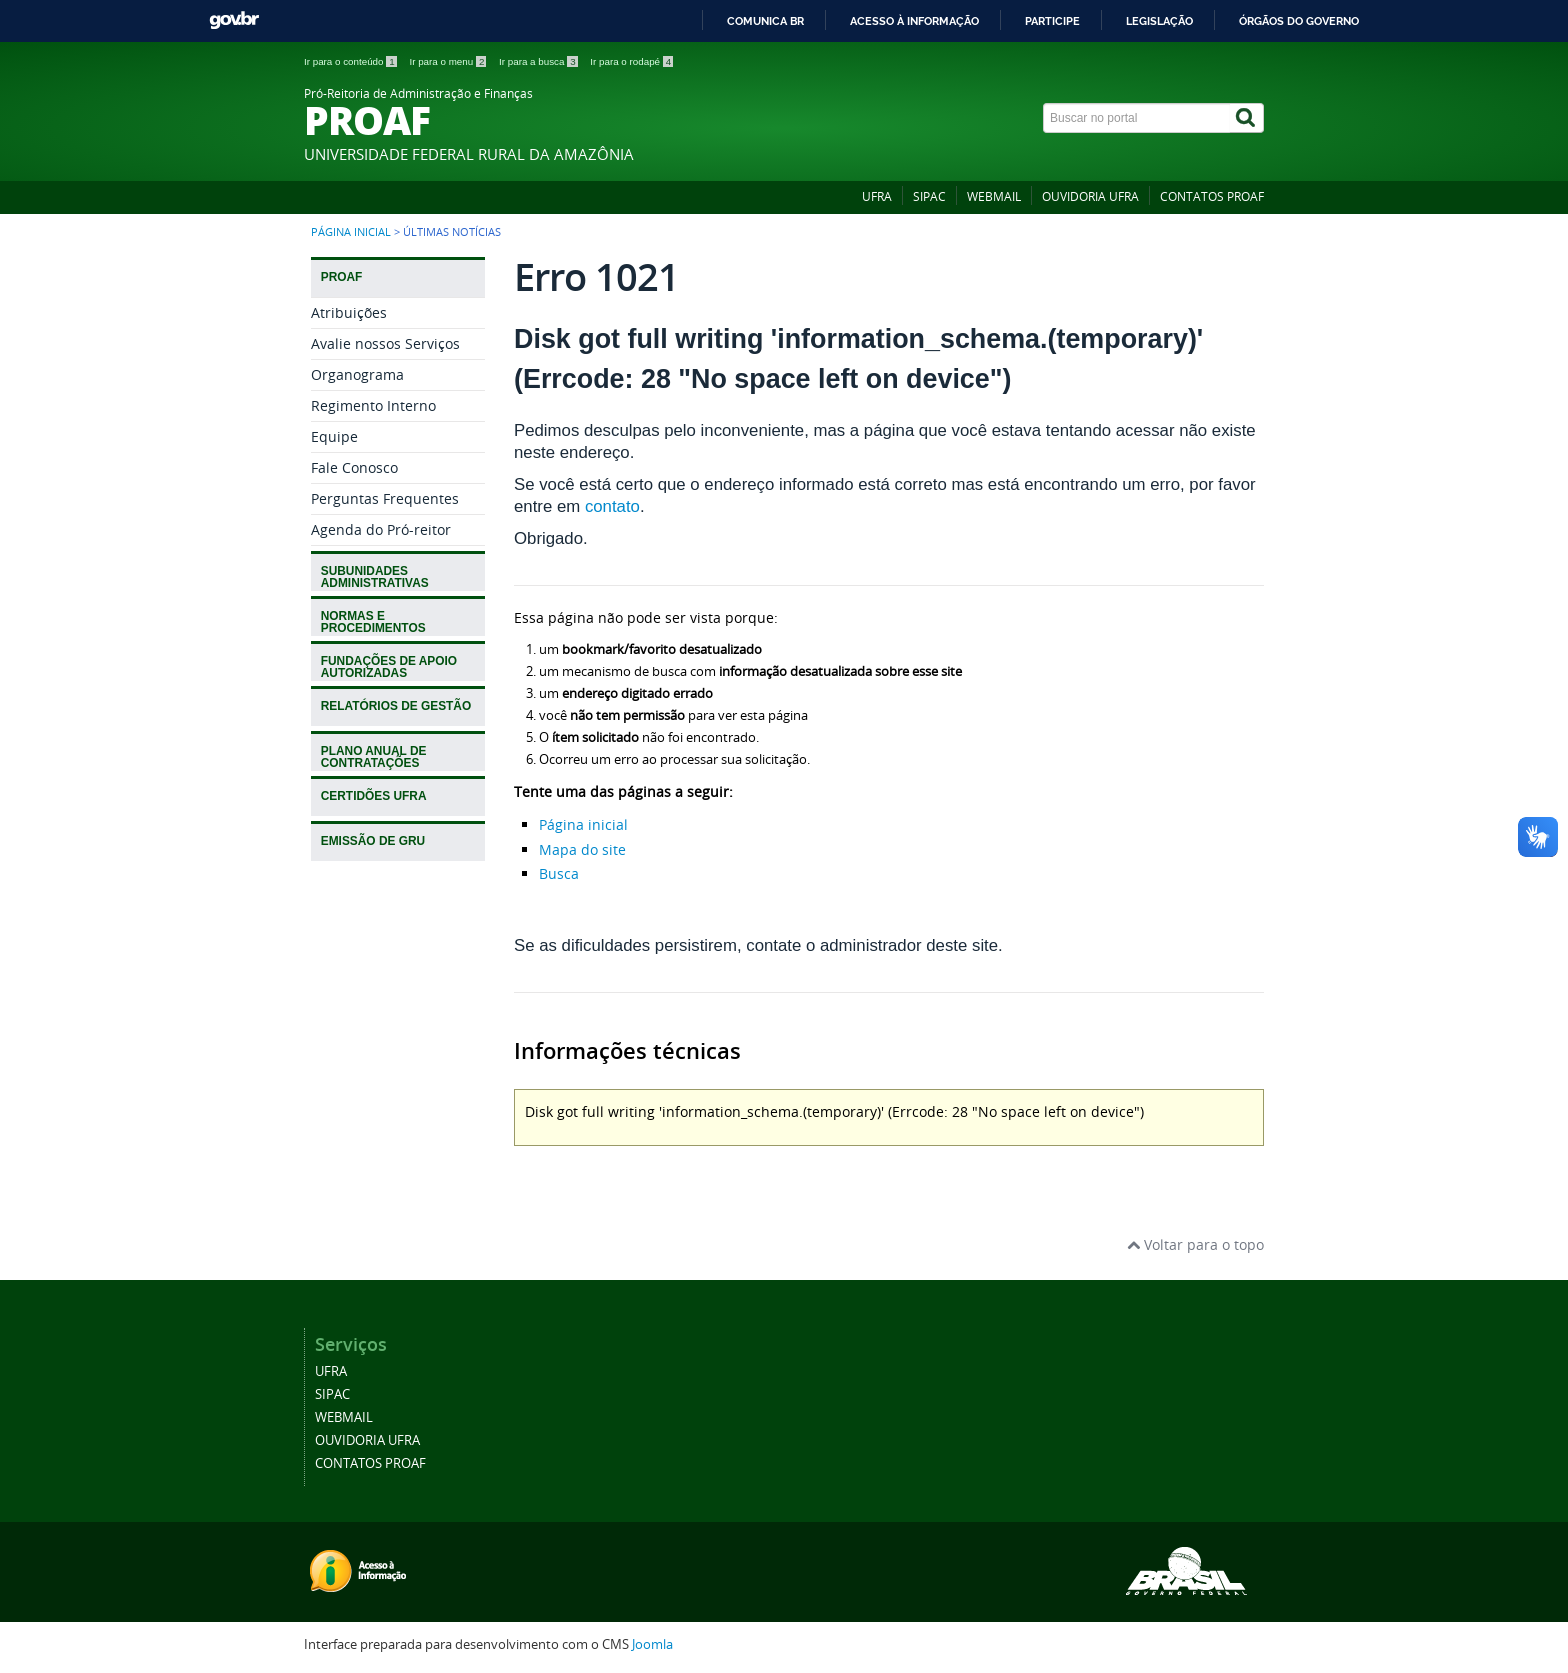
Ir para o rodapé (631, 61)
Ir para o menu (449, 61)
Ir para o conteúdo (351, 61)
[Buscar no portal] (1137, 118)
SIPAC (929, 196)
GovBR (234, 20)
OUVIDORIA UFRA (1090, 196)
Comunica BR (765, 21)
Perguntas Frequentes (385, 498)
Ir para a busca (539, 61)
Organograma (357, 374)
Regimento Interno (373, 405)
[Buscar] (1247, 118)
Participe (1052, 21)
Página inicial (351, 232)
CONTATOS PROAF (1212, 196)
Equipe (334, 436)
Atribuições (349, 312)
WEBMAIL (994, 196)
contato (612, 506)
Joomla (652, 1644)
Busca (559, 873)
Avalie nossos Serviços (385, 343)
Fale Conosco (354, 467)
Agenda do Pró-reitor (381, 529)
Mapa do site (582, 849)
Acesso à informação (914, 21)
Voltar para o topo (1195, 1244)
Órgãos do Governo (1299, 21)
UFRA (877, 196)
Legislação (1159, 21)
